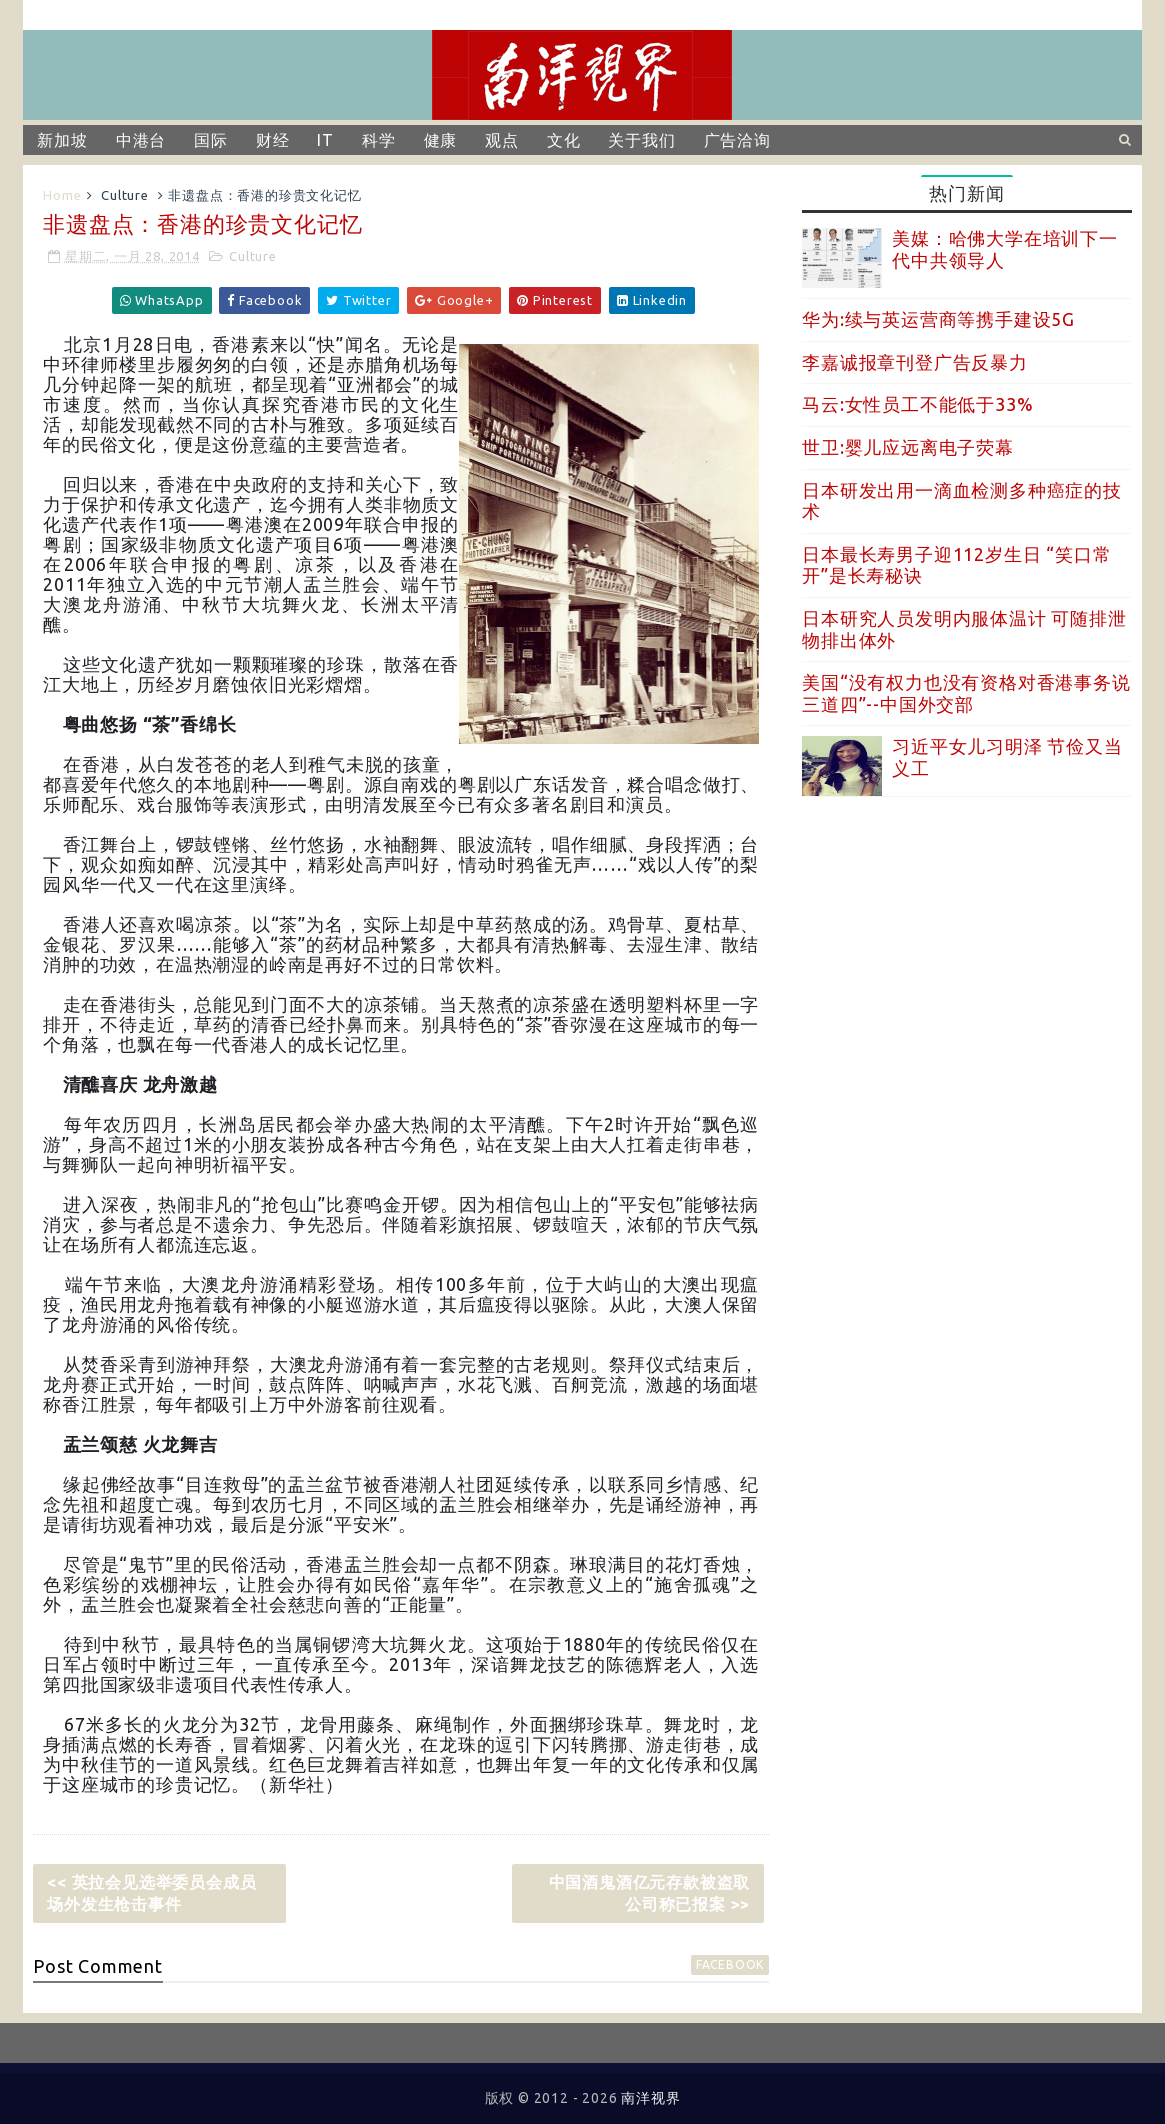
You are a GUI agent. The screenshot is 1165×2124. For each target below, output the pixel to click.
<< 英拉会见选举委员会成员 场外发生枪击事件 (160, 1893)
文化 (564, 140)
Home (62, 195)
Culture (125, 195)
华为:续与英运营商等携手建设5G (938, 319)
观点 (502, 140)
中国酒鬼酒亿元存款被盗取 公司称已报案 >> (657, 1893)
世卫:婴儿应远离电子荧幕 (908, 447)
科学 (379, 140)
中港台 (141, 140)
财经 (273, 140)
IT (325, 140)
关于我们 (641, 140)
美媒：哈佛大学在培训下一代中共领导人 (1005, 249)
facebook (730, 1964)
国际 (211, 140)
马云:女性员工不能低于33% (917, 404)
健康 (441, 140)
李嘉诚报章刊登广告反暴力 (915, 362)
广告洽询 (737, 140)
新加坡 (62, 140)
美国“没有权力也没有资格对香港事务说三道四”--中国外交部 (966, 693)
